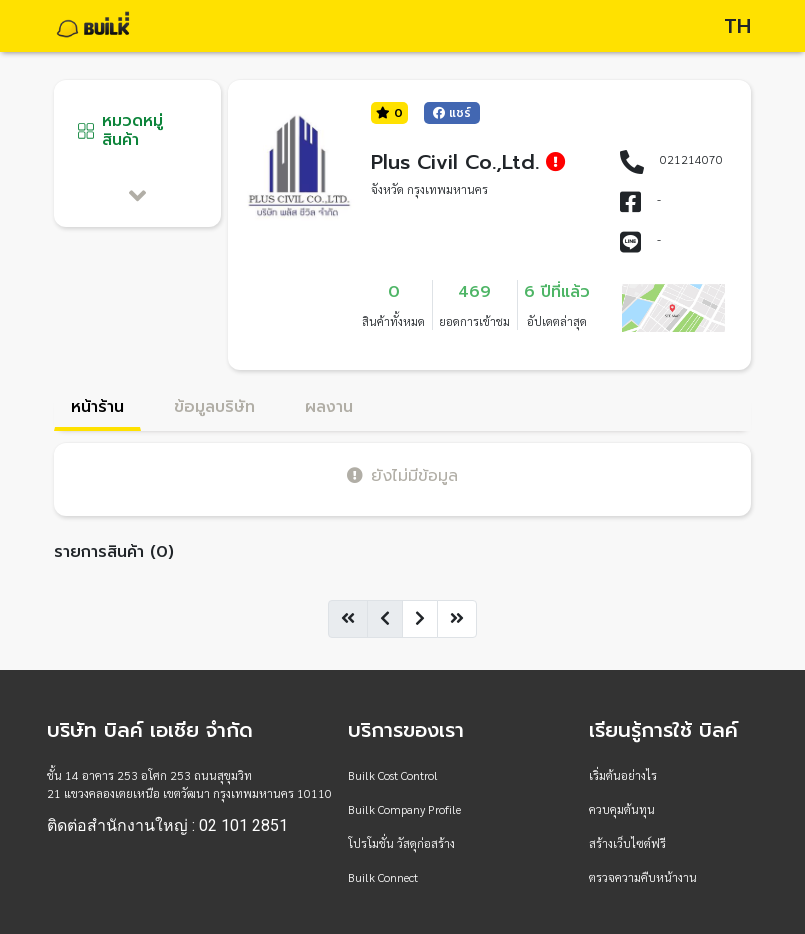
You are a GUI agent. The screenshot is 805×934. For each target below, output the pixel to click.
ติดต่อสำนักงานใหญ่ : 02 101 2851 (167, 826)
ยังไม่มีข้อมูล (402, 475)
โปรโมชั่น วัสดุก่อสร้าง (401, 843)
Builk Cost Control (393, 775)
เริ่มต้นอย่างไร (623, 775)
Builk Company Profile (404, 809)
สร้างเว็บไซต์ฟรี (627, 843)
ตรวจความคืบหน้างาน (643, 877)
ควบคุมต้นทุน (622, 809)
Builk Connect (383, 877)
